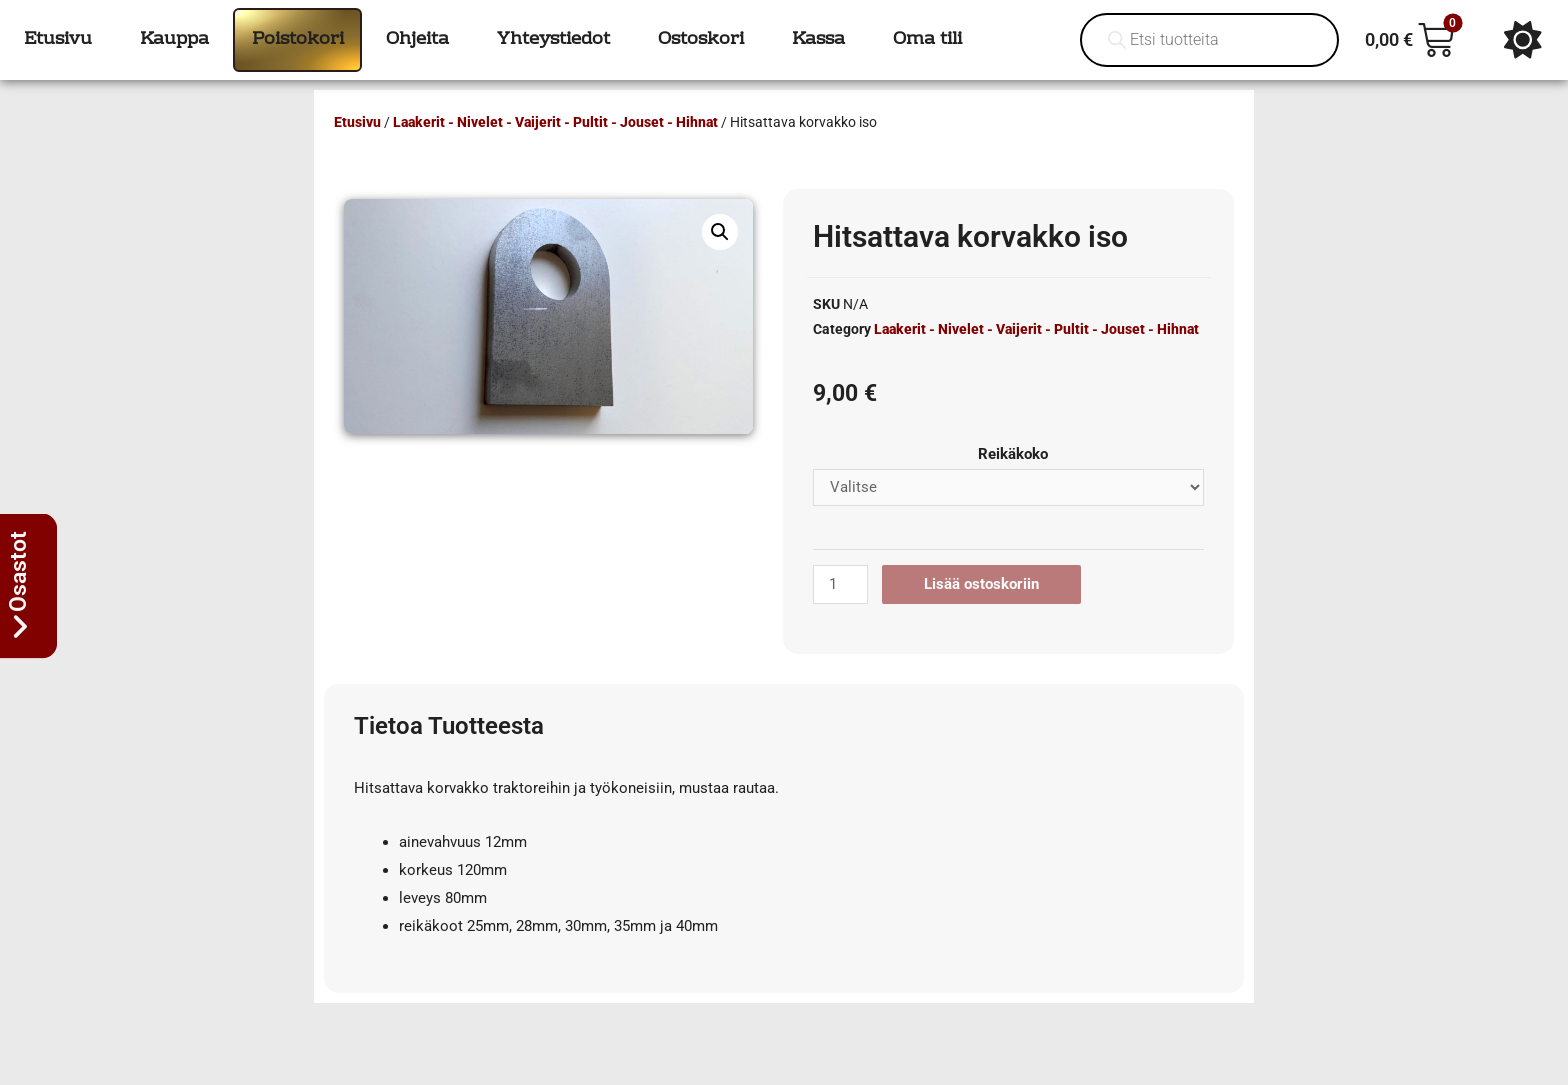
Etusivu (357, 122)
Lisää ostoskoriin (981, 584)
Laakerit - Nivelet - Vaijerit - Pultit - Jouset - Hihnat (555, 122)
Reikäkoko (1013, 454)
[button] (720, 232)
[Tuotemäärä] (840, 584)
